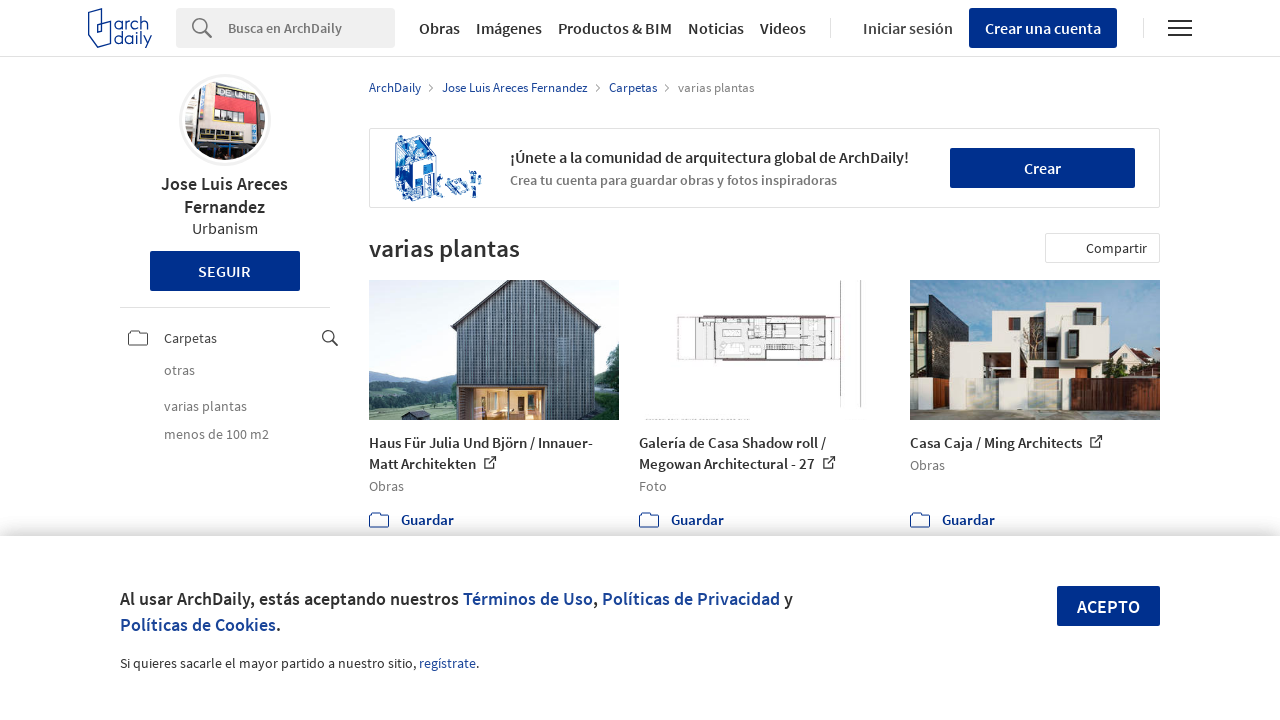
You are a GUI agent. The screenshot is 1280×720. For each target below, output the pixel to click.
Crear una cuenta (1043, 28)
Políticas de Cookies (198, 624)
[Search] (311, 28)
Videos (783, 28)
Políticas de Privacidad (691, 598)
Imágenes (509, 28)
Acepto (1108, 606)
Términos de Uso (528, 598)
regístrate (447, 663)
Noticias (716, 28)
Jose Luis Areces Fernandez (224, 195)
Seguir (224, 271)
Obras (439, 28)
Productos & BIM (615, 28)
